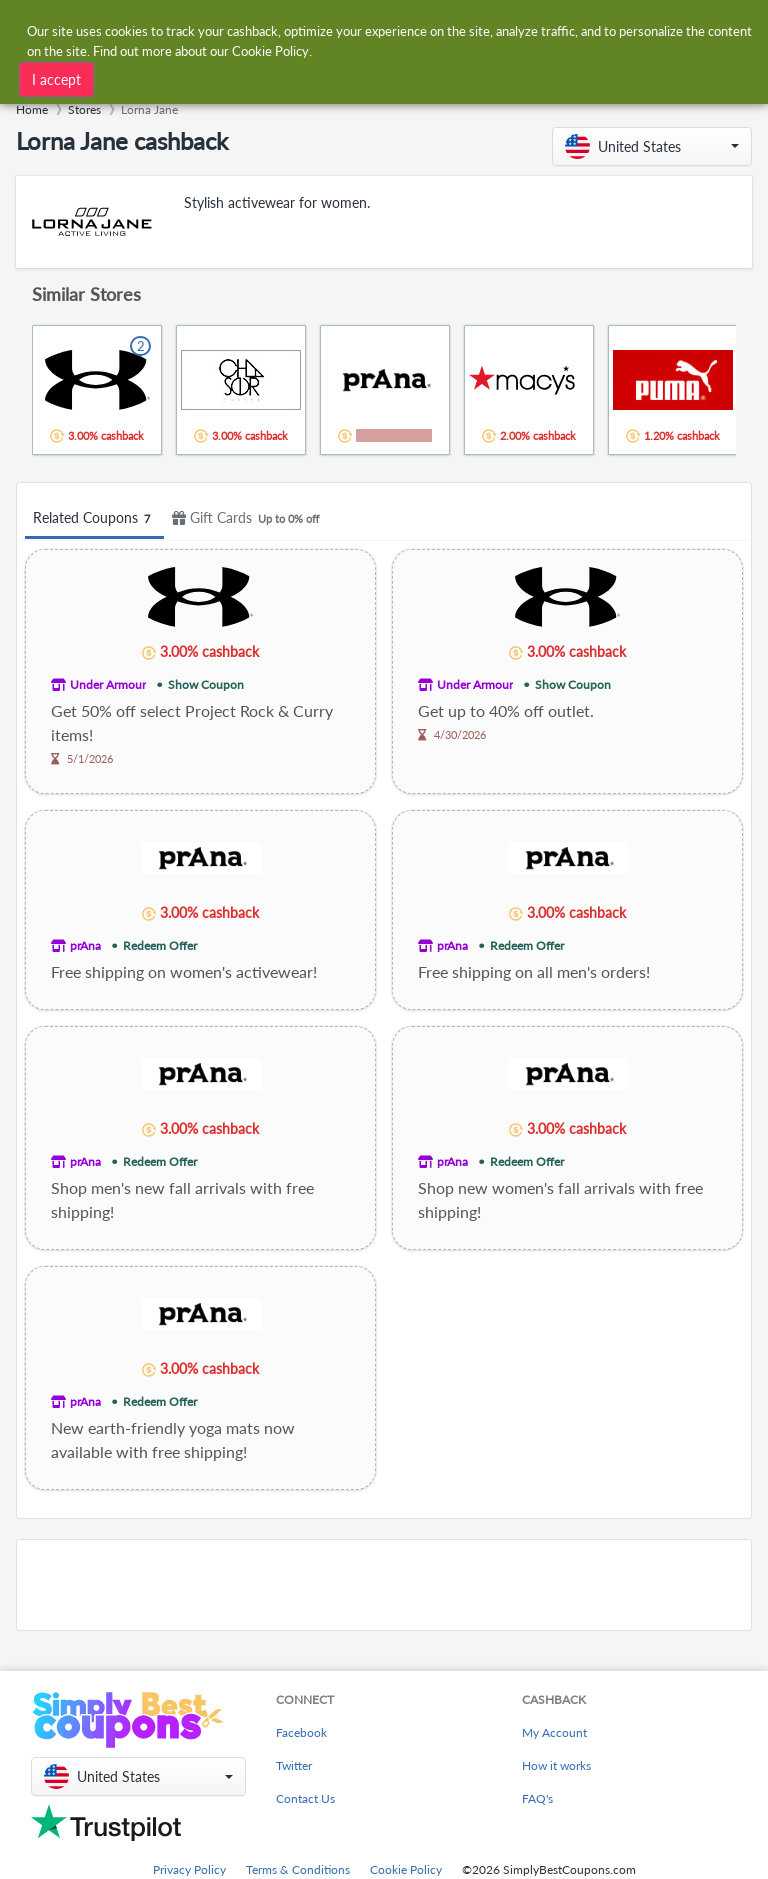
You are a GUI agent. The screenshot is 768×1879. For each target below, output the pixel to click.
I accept (56, 79)
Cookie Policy (406, 1869)
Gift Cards (248, 518)
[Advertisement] (384, 1585)
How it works (556, 1765)
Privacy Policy (189, 1869)
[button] (652, 146)
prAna (85, 945)
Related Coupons (94, 518)
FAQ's (537, 1798)
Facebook (301, 1732)
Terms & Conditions (298, 1869)
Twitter (294, 1765)
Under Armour (108, 684)
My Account (554, 1732)
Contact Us (305, 1798)
